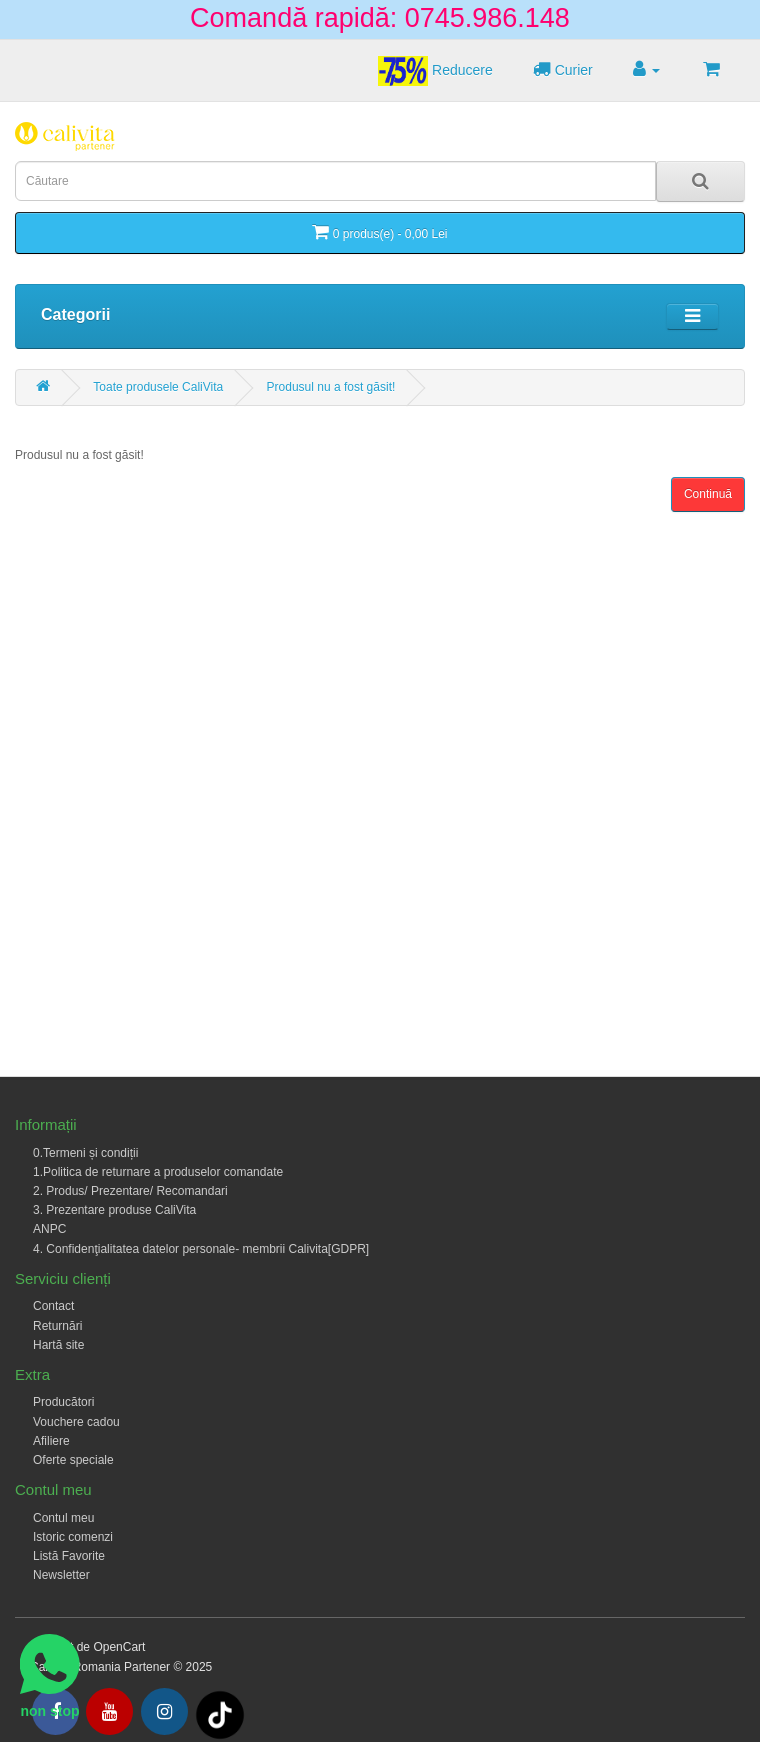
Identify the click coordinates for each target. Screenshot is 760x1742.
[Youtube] (109, 1711)
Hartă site (58, 1345)
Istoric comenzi (73, 1537)
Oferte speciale (73, 1460)
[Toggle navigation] (692, 316)
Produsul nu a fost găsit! (331, 387)
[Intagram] (164, 1711)
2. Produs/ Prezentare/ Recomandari (130, 1191)
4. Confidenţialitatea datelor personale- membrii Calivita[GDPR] (201, 1249)
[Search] (700, 181)
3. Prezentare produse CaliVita (114, 1210)
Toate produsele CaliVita (158, 387)
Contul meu (63, 1518)
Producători (63, 1402)
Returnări (57, 1326)
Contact (53, 1306)
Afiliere (51, 1441)
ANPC (49, 1229)
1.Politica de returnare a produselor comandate (158, 1172)
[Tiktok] (220, 1714)
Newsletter (61, 1575)
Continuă (708, 494)
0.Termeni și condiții (85, 1153)
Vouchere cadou (76, 1422)
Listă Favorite (69, 1556)
